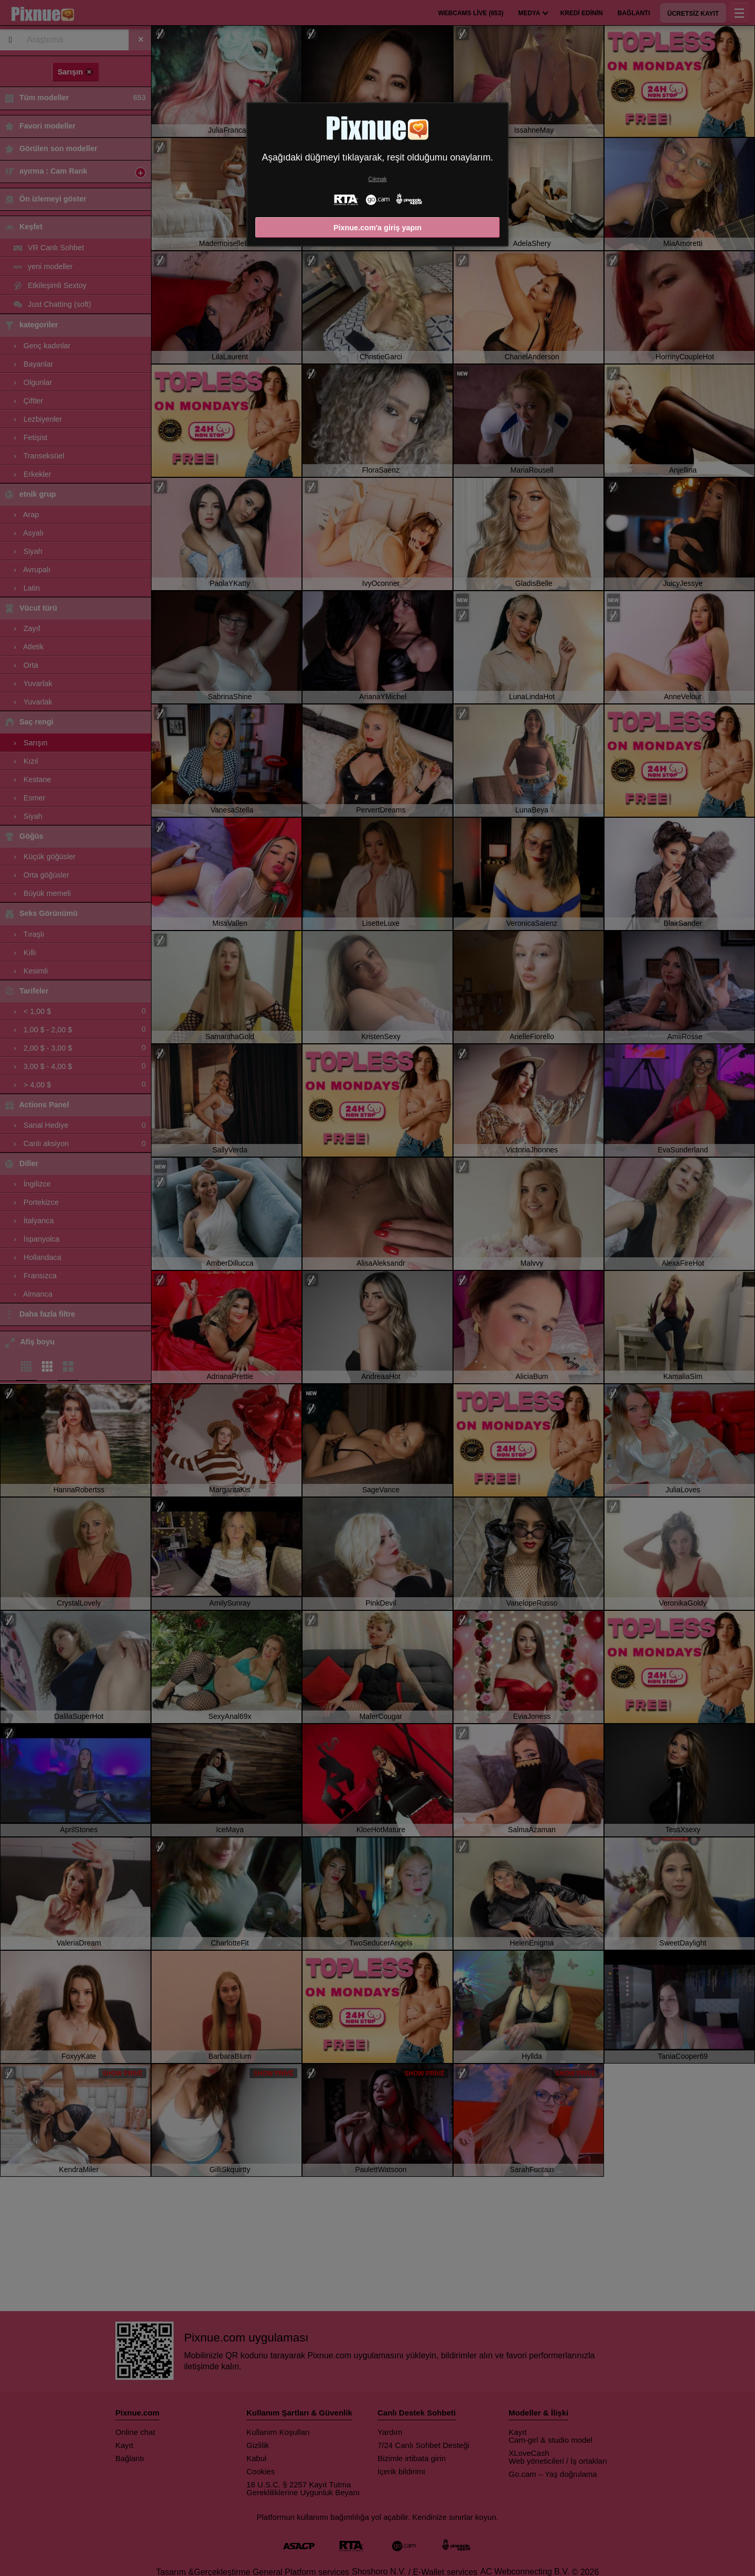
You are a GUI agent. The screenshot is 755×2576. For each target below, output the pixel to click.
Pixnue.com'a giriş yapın (377, 227)
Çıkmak (377, 179)
